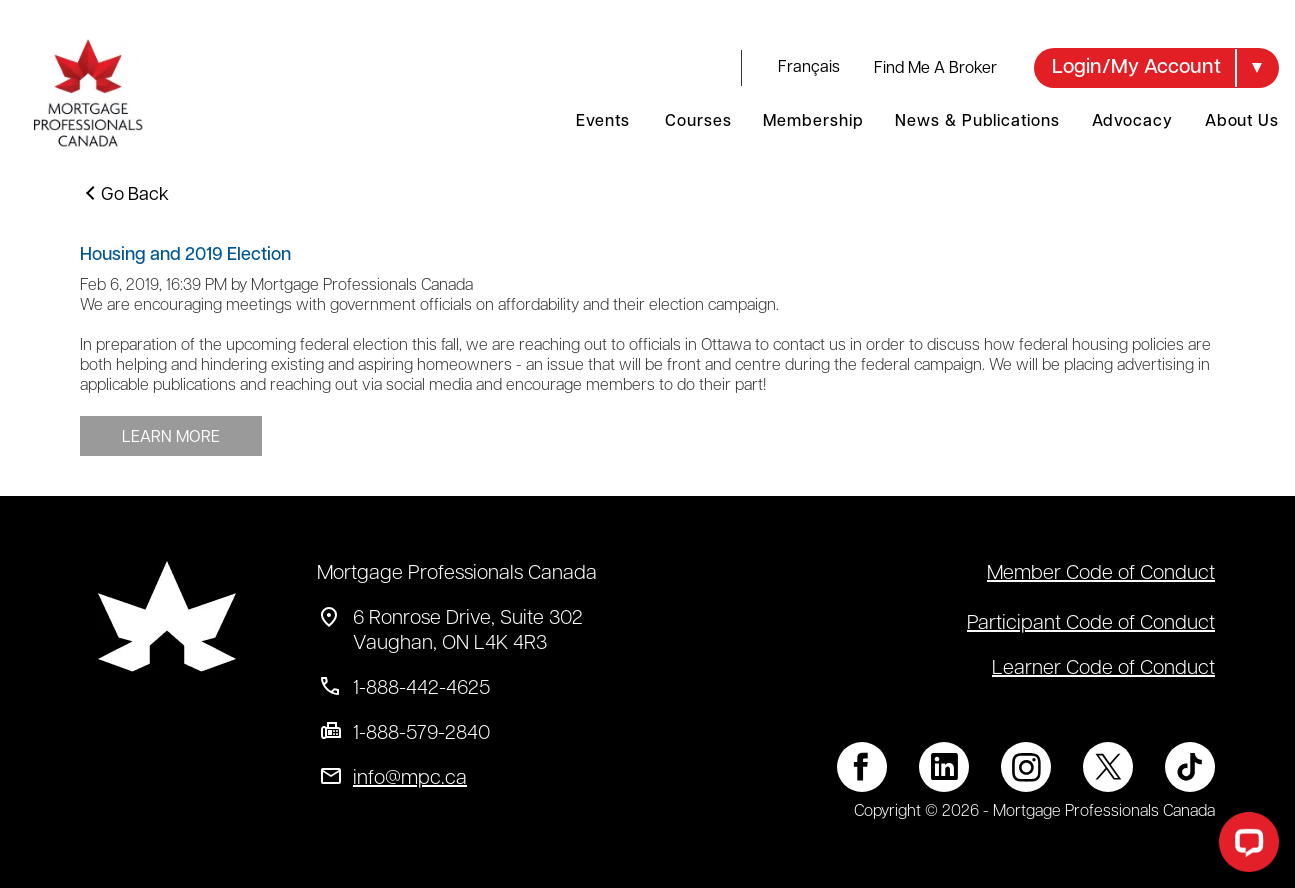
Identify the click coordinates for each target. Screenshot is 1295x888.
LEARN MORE (171, 438)
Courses (698, 122)
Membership (813, 122)
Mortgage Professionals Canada (457, 574)
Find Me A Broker (935, 69)
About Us (1242, 122)
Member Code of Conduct (1101, 574)
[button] (1156, 68)
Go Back (135, 195)
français (809, 68)
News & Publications (977, 122)
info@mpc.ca (410, 779)
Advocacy (1132, 122)
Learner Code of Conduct (1103, 669)
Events (602, 122)
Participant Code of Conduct (1091, 624)
